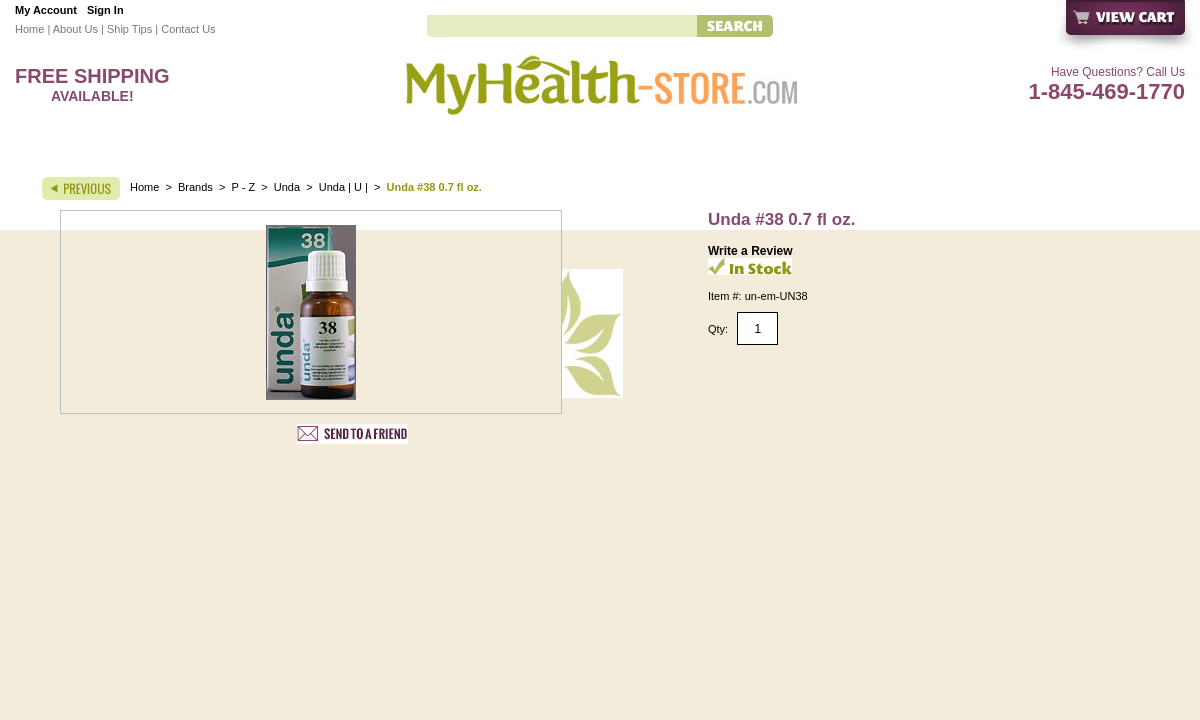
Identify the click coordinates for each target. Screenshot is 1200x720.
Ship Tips (129, 29)
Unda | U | (345, 187)
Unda (287, 187)
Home (29, 29)
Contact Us (188, 29)
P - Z (244, 187)
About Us (75, 29)
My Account (46, 10)
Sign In (105, 10)
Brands (195, 187)
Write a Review (750, 251)
